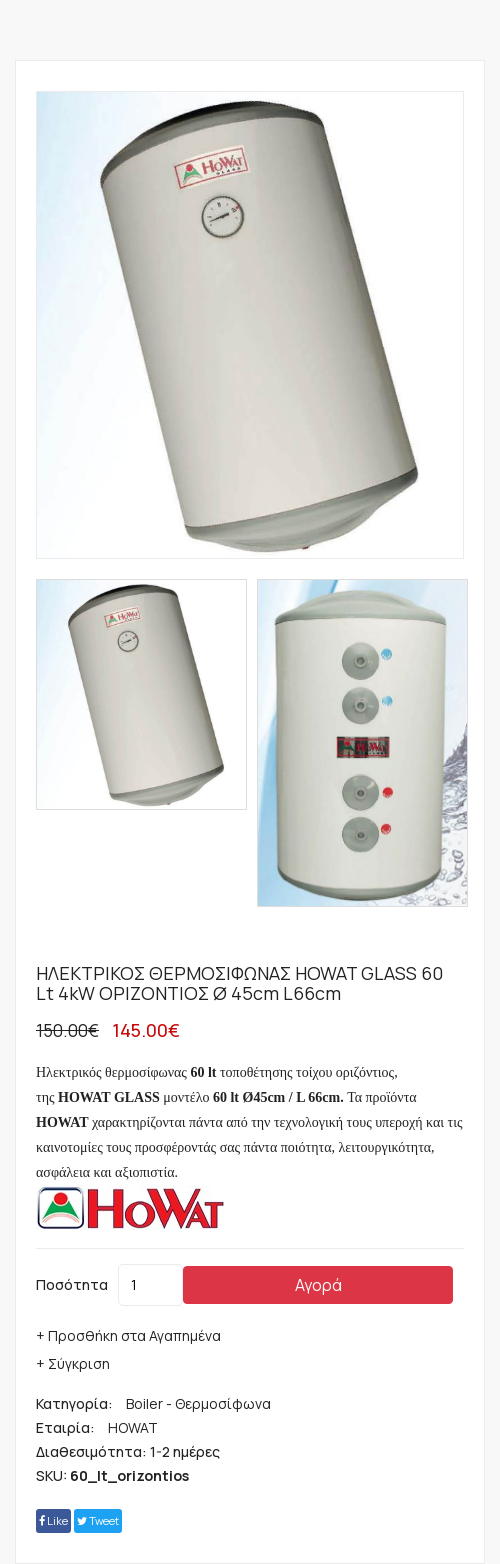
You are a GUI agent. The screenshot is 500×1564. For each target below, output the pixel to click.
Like (53, 1520)
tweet (98, 1520)
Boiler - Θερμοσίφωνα (198, 1403)
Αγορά (318, 1285)
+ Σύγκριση (73, 1363)
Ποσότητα (72, 1284)
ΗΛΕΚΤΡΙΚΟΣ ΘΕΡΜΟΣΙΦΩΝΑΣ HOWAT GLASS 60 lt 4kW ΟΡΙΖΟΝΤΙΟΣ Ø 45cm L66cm (239, 983)
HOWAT (133, 1427)
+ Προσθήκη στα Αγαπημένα (128, 1335)
